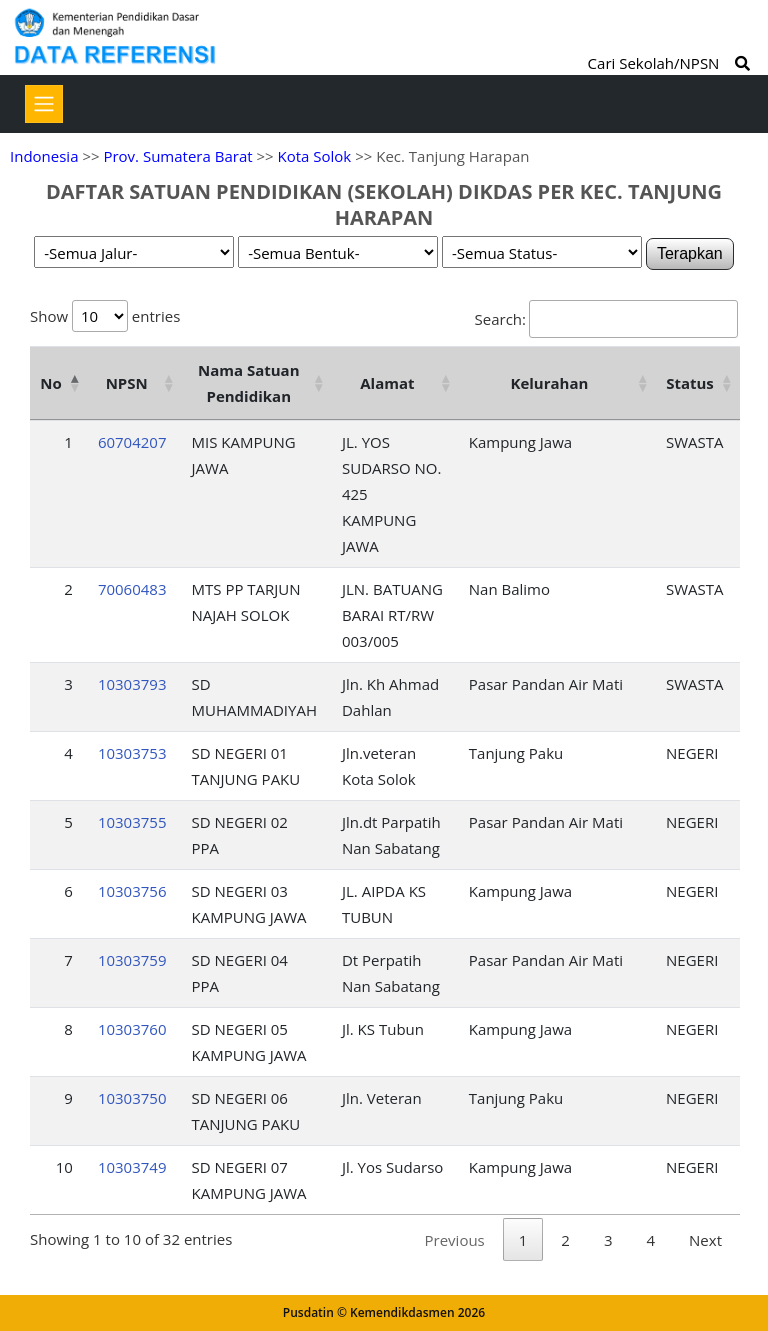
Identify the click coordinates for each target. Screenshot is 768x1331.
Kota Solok (315, 156)
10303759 (132, 960)
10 (64, 1167)
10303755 (132, 822)
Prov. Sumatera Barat (177, 156)
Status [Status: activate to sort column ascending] (690, 383)
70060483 (132, 589)
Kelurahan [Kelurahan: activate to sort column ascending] (549, 383)
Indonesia (44, 156)
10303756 (132, 891)
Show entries (105, 316)
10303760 (132, 1029)
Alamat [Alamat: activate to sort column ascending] (387, 383)
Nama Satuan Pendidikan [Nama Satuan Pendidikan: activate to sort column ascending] (249, 383)
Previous (455, 1240)
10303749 (132, 1167)
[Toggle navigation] (44, 104)
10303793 (132, 684)
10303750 (132, 1098)
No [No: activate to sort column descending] (50, 383)
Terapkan (690, 253)
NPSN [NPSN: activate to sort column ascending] (127, 383)
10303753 (132, 753)
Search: (606, 319)
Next (705, 1240)
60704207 (132, 442)
